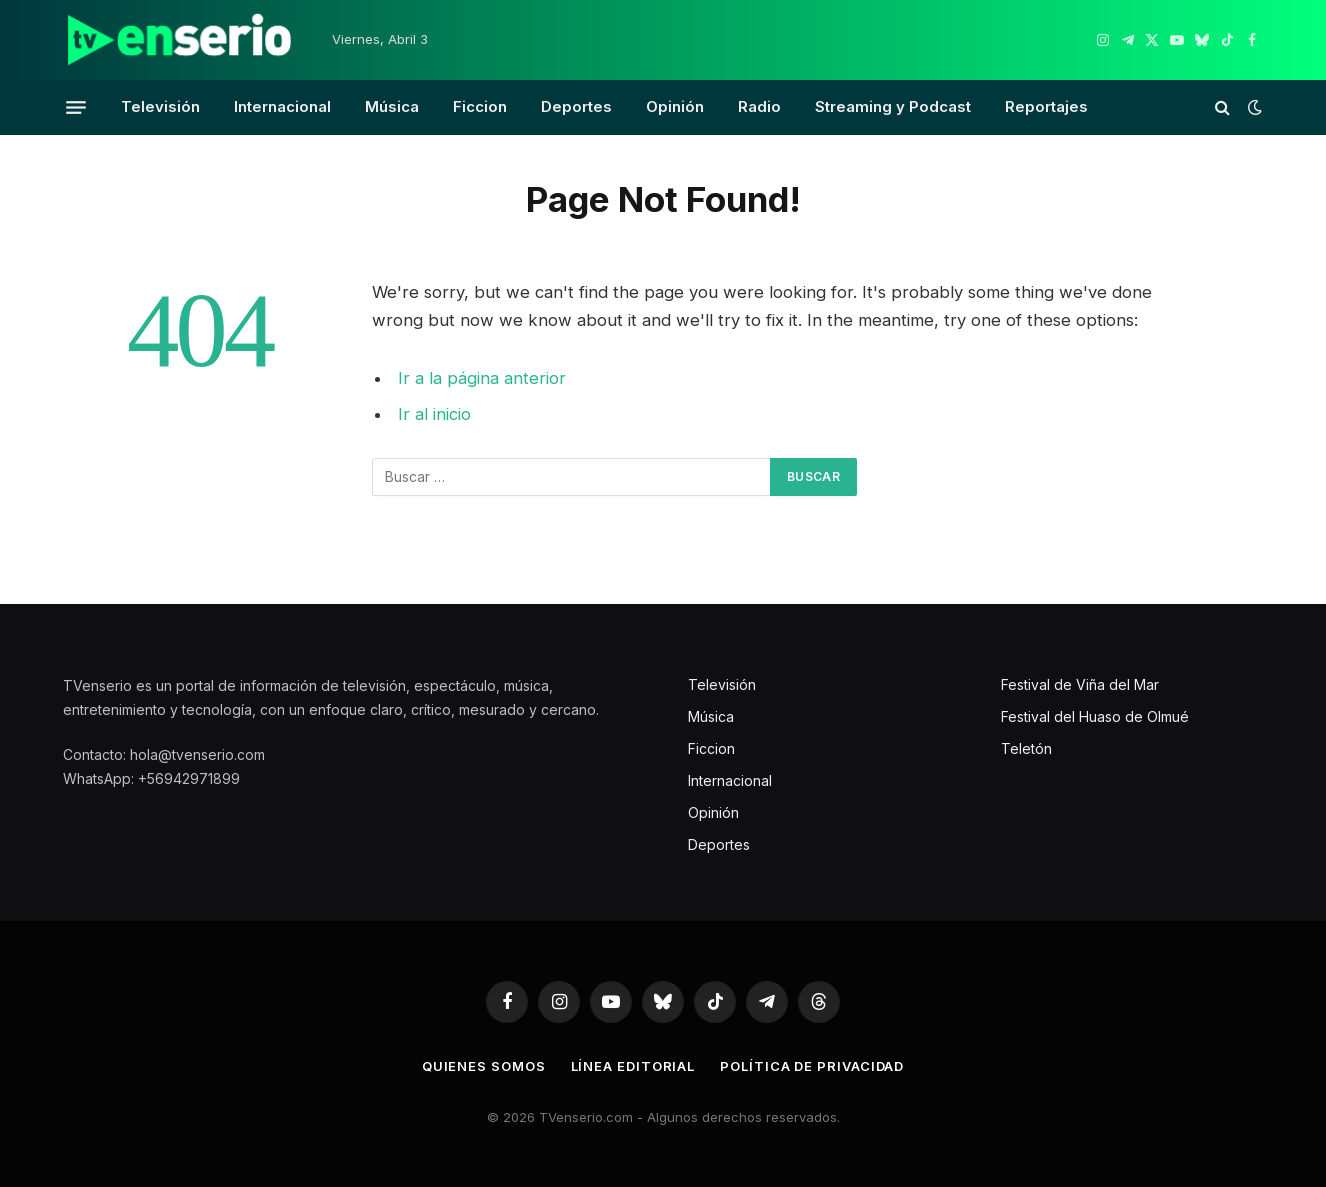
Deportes (576, 106)
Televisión (160, 106)
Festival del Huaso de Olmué (1095, 716)
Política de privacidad (812, 1066)
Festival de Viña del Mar (1080, 684)
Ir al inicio (434, 414)
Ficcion (480, 106)
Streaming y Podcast (893, 106)
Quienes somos (484, 1066)
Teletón (1026, 748)
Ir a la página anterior (482, 378)
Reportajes (1046, 106)
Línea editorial (633, 1066)
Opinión (675, 106)
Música (392, 106)
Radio (759, 106)
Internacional (282, 106)
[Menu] (76, 107)
